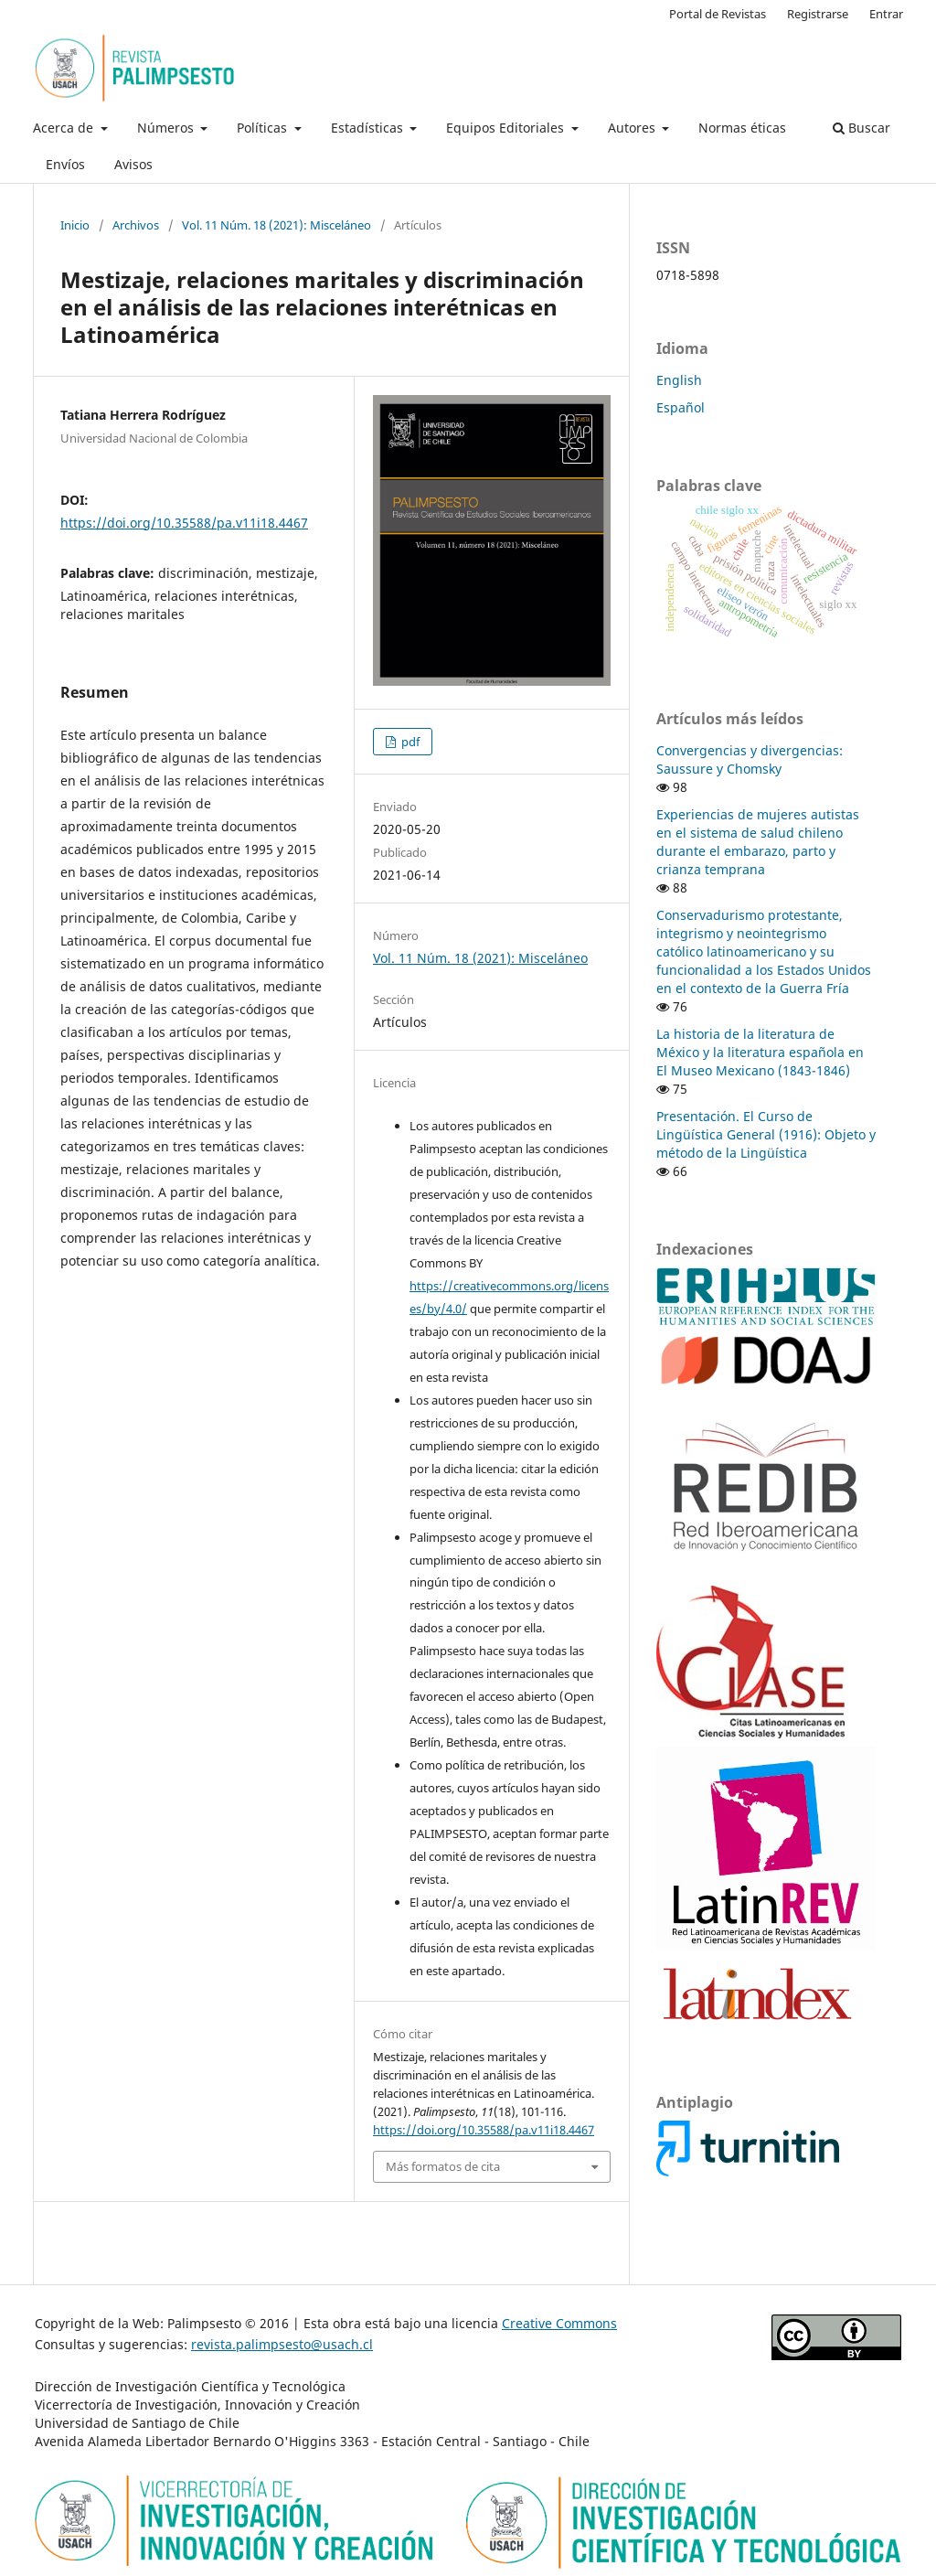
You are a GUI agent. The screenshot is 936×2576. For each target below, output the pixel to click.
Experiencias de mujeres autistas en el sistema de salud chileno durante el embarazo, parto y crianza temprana (757, 842)
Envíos (65, 164)
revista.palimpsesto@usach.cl (282, 2344)
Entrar (886, 13)
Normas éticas (742, 127)
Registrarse (817, 13)
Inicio (75, 225)
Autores (633, 127)
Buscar (861, 127)
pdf (409, 741)
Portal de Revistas (717, 13)
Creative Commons (559, 2323)
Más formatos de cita (443, 2166)
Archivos (135, 225)
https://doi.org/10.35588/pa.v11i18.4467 (184, 522)
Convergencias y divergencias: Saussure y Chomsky (749, 759)
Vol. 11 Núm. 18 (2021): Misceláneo (276, 225)
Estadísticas (369, 127)
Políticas (264, 127)
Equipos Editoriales (507, 127)
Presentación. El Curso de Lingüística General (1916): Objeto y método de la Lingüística (766, 1134)
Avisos (133, 164)
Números (167, 127)
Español (680, 407)
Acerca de (65, 127)
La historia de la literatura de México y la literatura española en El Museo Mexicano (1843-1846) (760, 1052)
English (679, 380)
